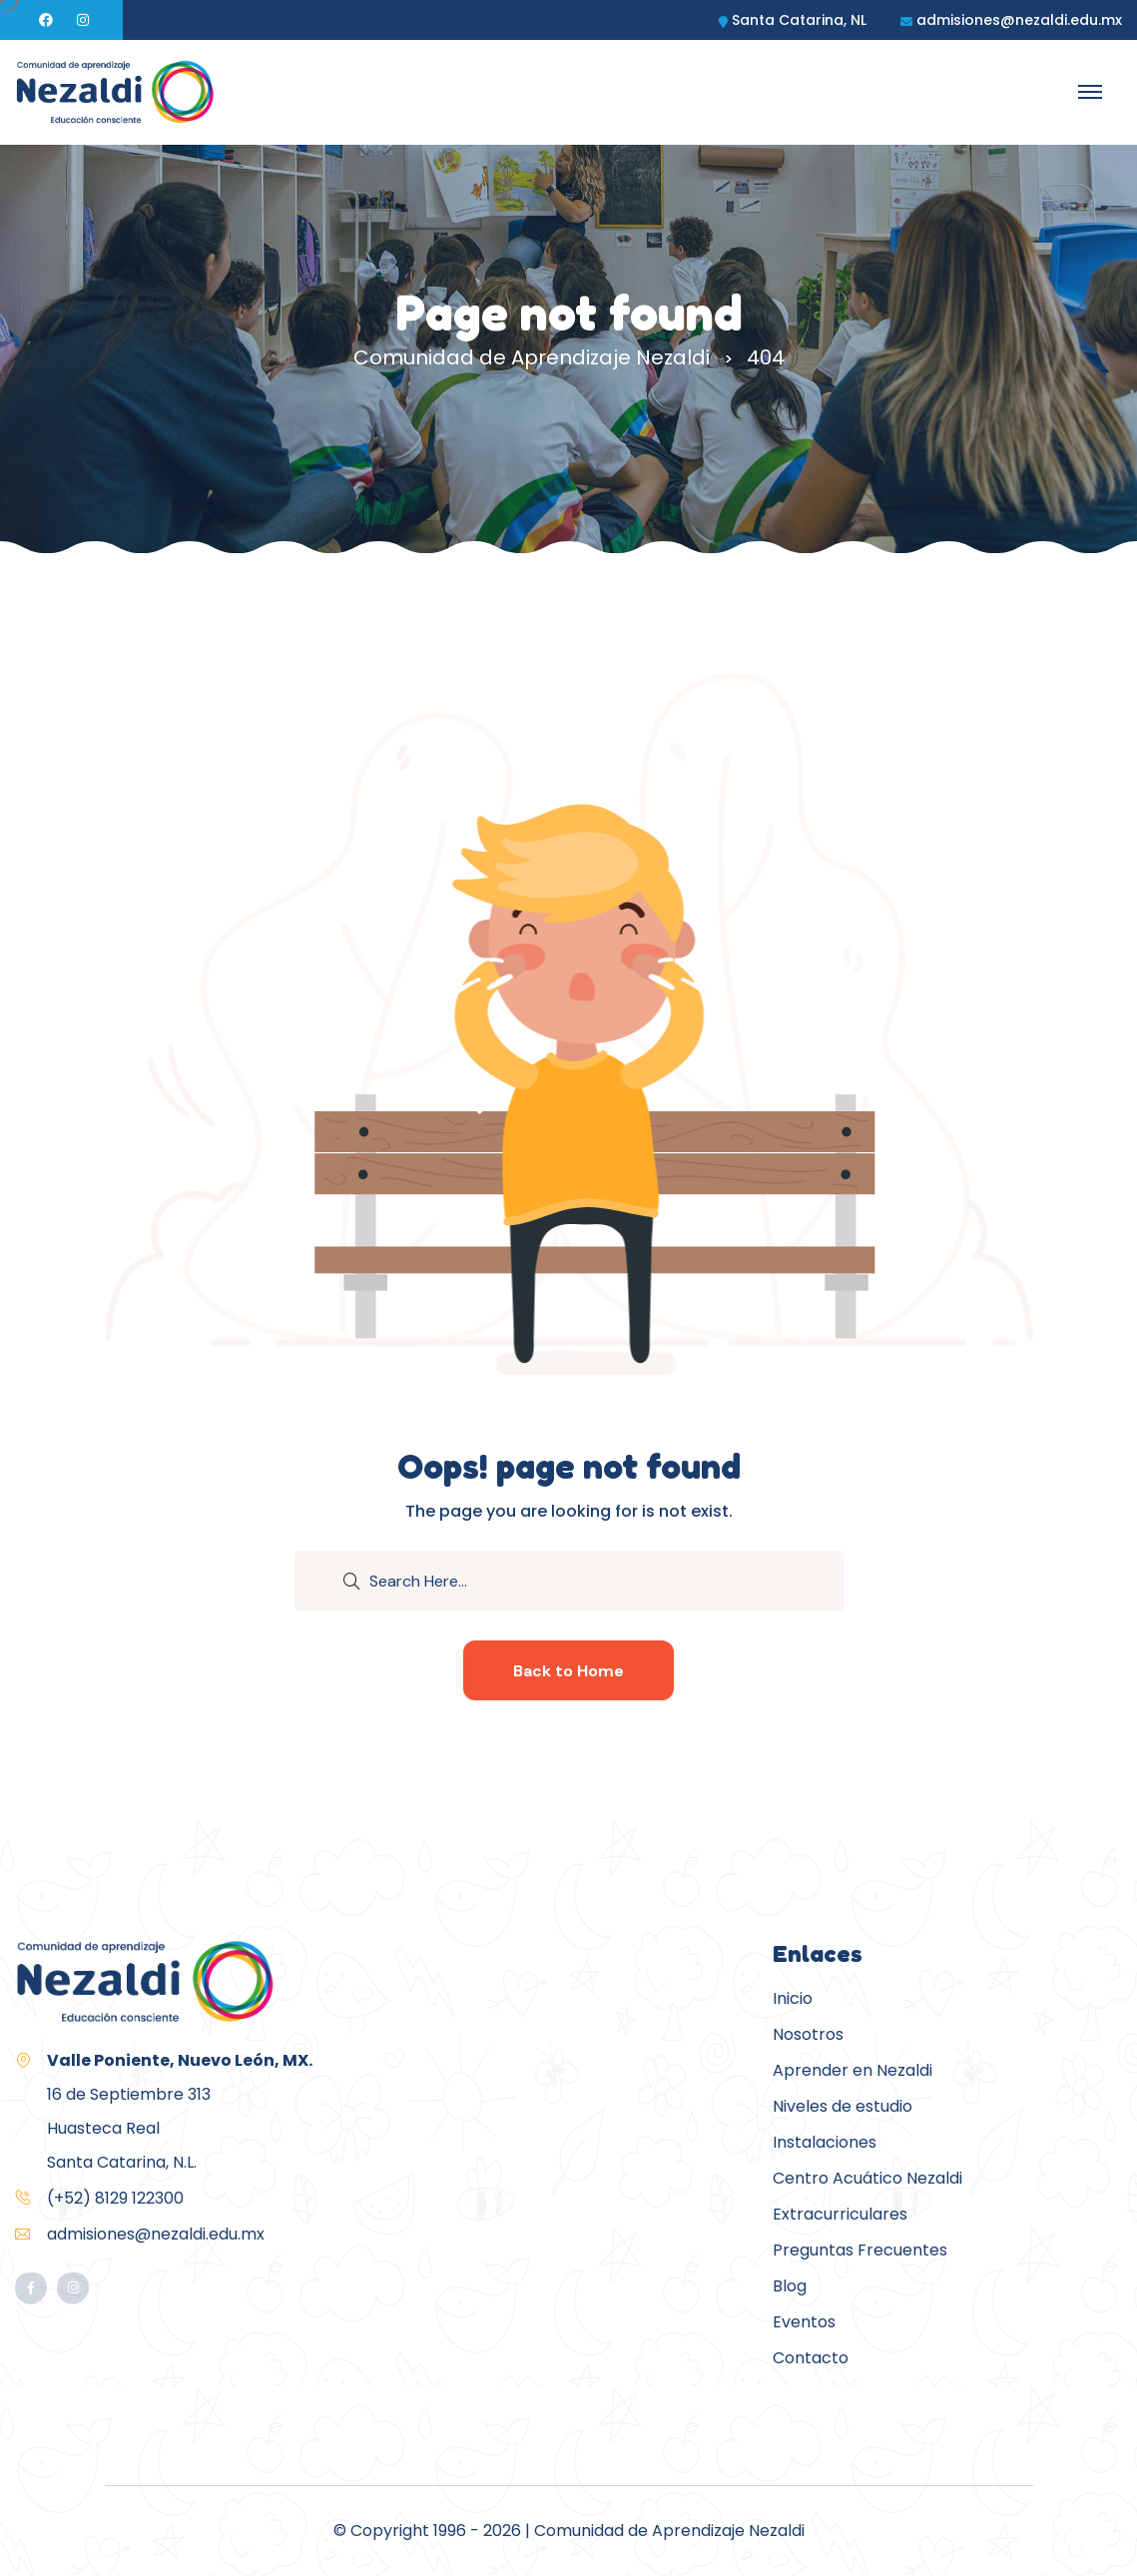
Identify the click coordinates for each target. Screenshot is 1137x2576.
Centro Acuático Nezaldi (867, 2178)
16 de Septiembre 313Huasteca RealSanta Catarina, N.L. (179, 2111)
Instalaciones (824, 2142)
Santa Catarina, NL (799, 20)
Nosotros (808, 2034)
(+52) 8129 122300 (115, 2198)
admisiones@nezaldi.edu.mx (1019, 20)
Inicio (793, 1998)
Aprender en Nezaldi (852, 2070)
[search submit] (351, 1580)
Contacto (811, 2357)
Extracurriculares (840, 2214)
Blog (790, 2285)
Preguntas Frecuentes (860, 2250)
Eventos (804, 2321)
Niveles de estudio (842, 2106)
